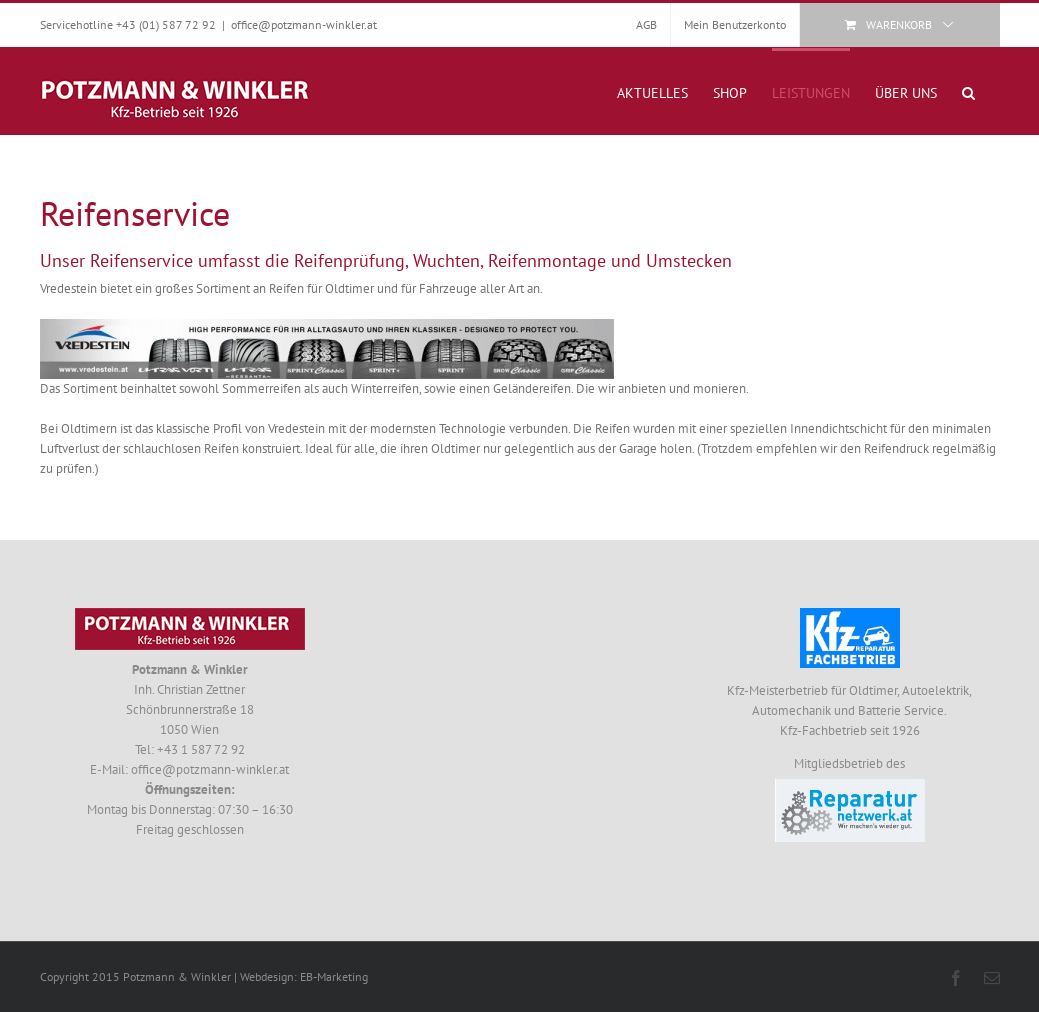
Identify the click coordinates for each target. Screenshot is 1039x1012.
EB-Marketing (334, 976)
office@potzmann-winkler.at (304, 24)
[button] (968, 91)
